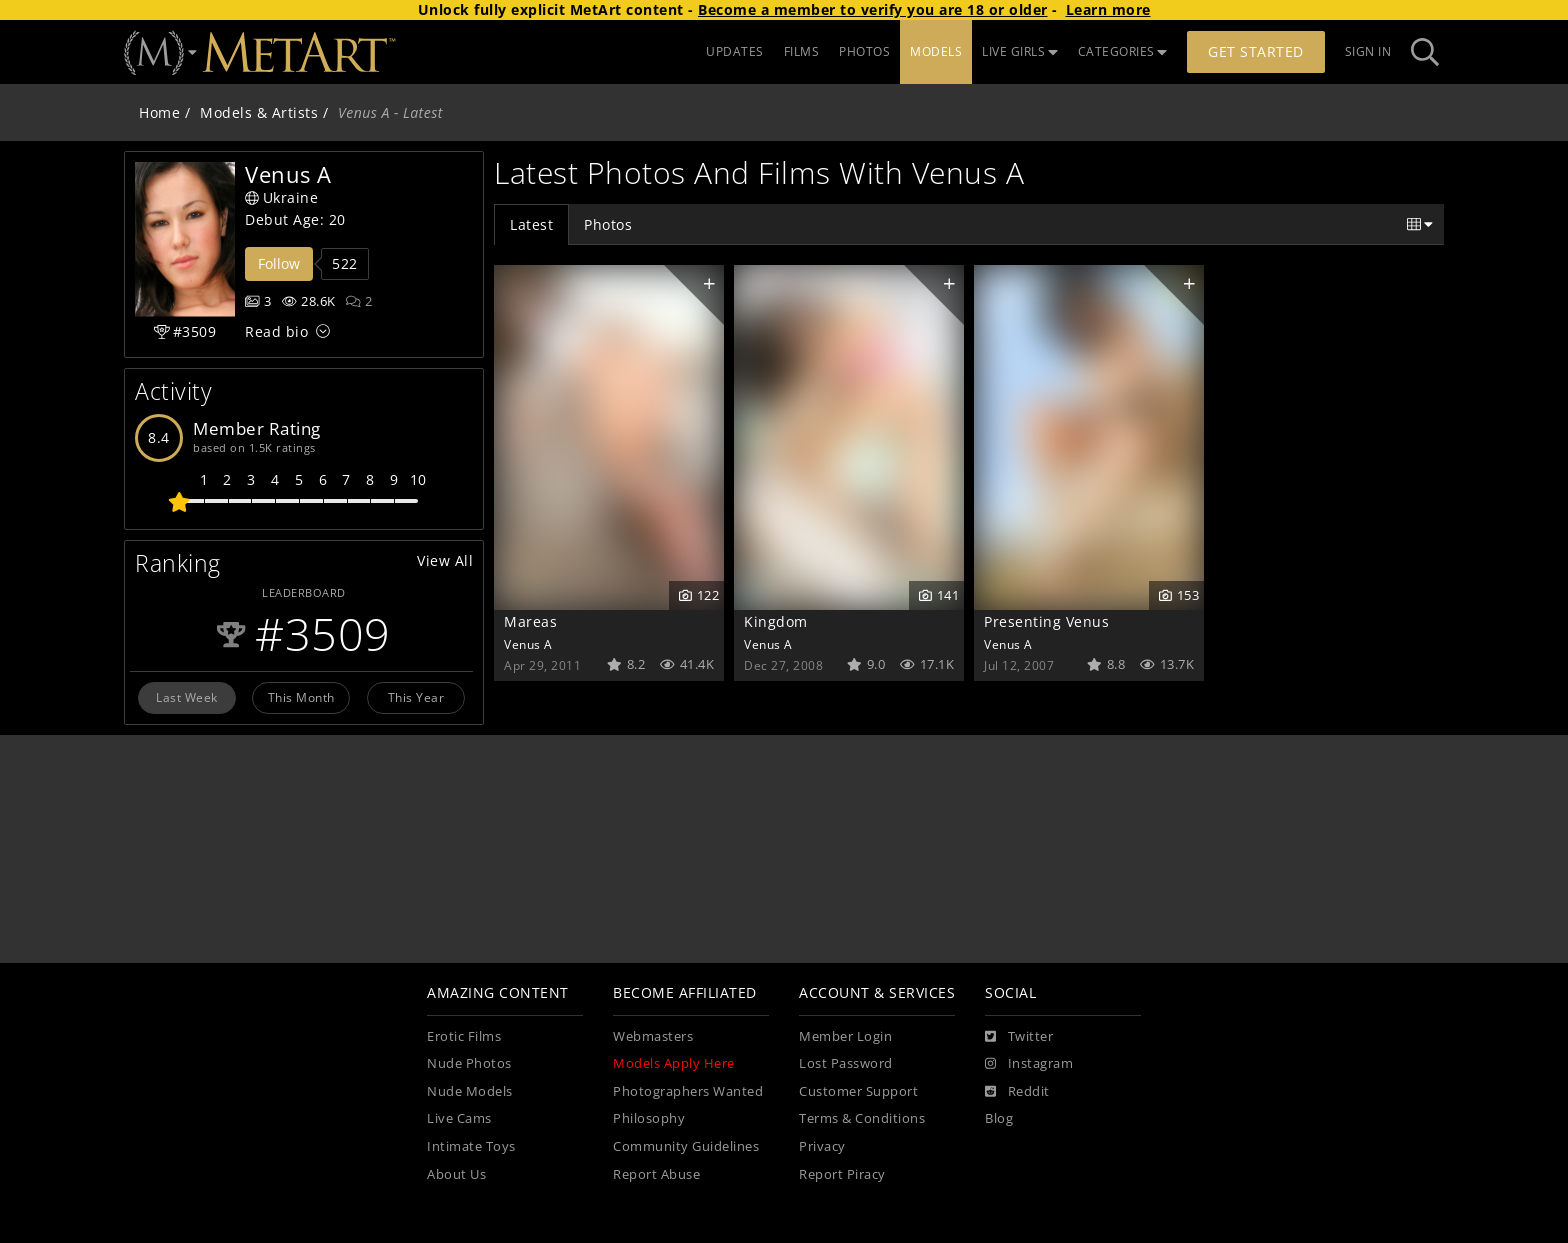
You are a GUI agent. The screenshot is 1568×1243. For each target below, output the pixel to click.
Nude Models (470, 1091)
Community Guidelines (686, 1146)
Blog (999, 1118)
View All (445, 560)
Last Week (187, 697)
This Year (416, 697)
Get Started (1256, 51)
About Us (456, 1174)
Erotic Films (464, 1036)
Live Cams (459, 1118)
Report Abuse (656, 1174)
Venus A (528, 644)
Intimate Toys (471, 1146)
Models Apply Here (674, 1063)
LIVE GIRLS (1020, 51)
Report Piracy (842, 1174)
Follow (279, 263)
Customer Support (858, 1091)
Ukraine (281, 197)
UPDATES (735, 51)
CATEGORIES (1123, 51)
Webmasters (653, 1036)
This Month (301, 697)
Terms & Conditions (862, 1118)
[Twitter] (1019, 1037)
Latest (531, 224)
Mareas (530, 621)
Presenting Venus (1046, 621)
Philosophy (649, 1118)
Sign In (1368, 51)
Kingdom (776, 621)
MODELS (936, 51)
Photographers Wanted (688, 1091)
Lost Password (846, 1063)
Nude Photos (469, 1063)
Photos (608, 224)
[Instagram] (1029, 1064)
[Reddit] (1017, 1092)
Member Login (845, 1036)
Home (159, 112)
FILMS (802, 51)
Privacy (822, 1146)
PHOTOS (864, 51)
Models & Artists (259, 112)
